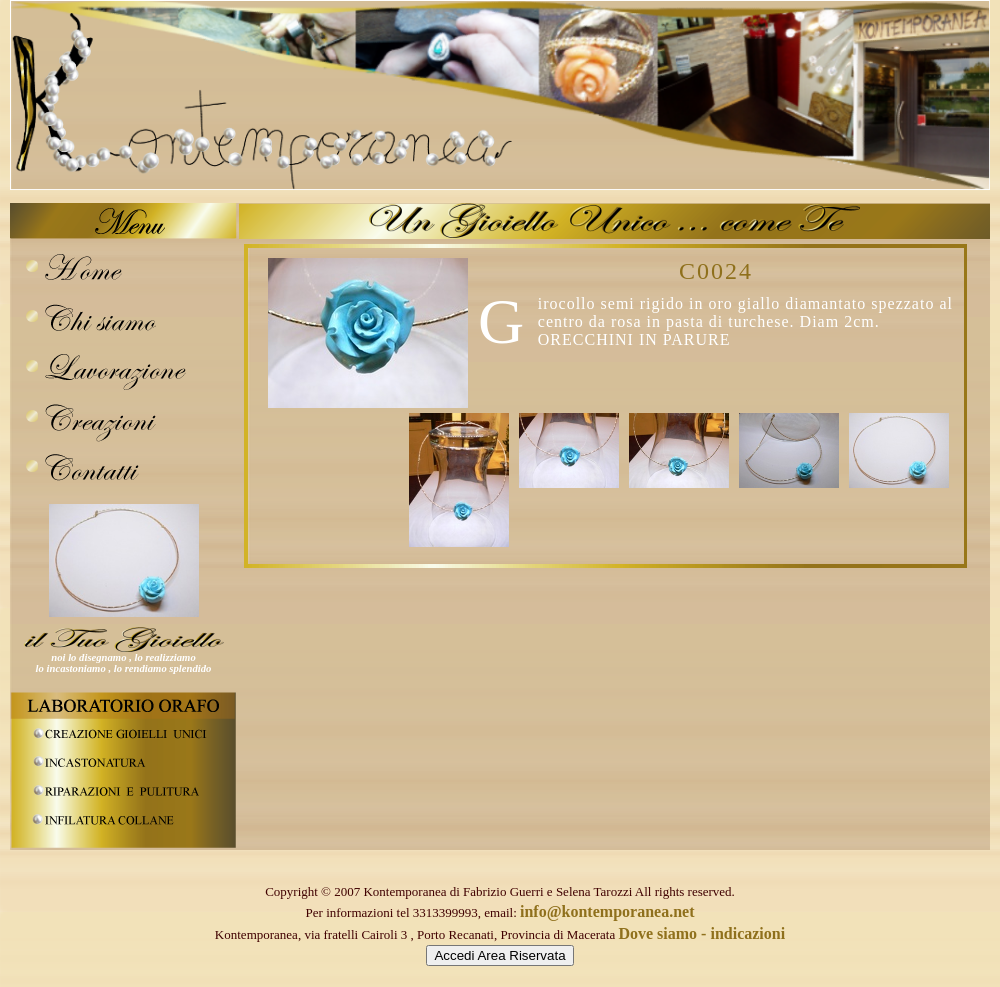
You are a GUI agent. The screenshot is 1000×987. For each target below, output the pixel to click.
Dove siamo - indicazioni (701, 933)
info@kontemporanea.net (607, 911)
